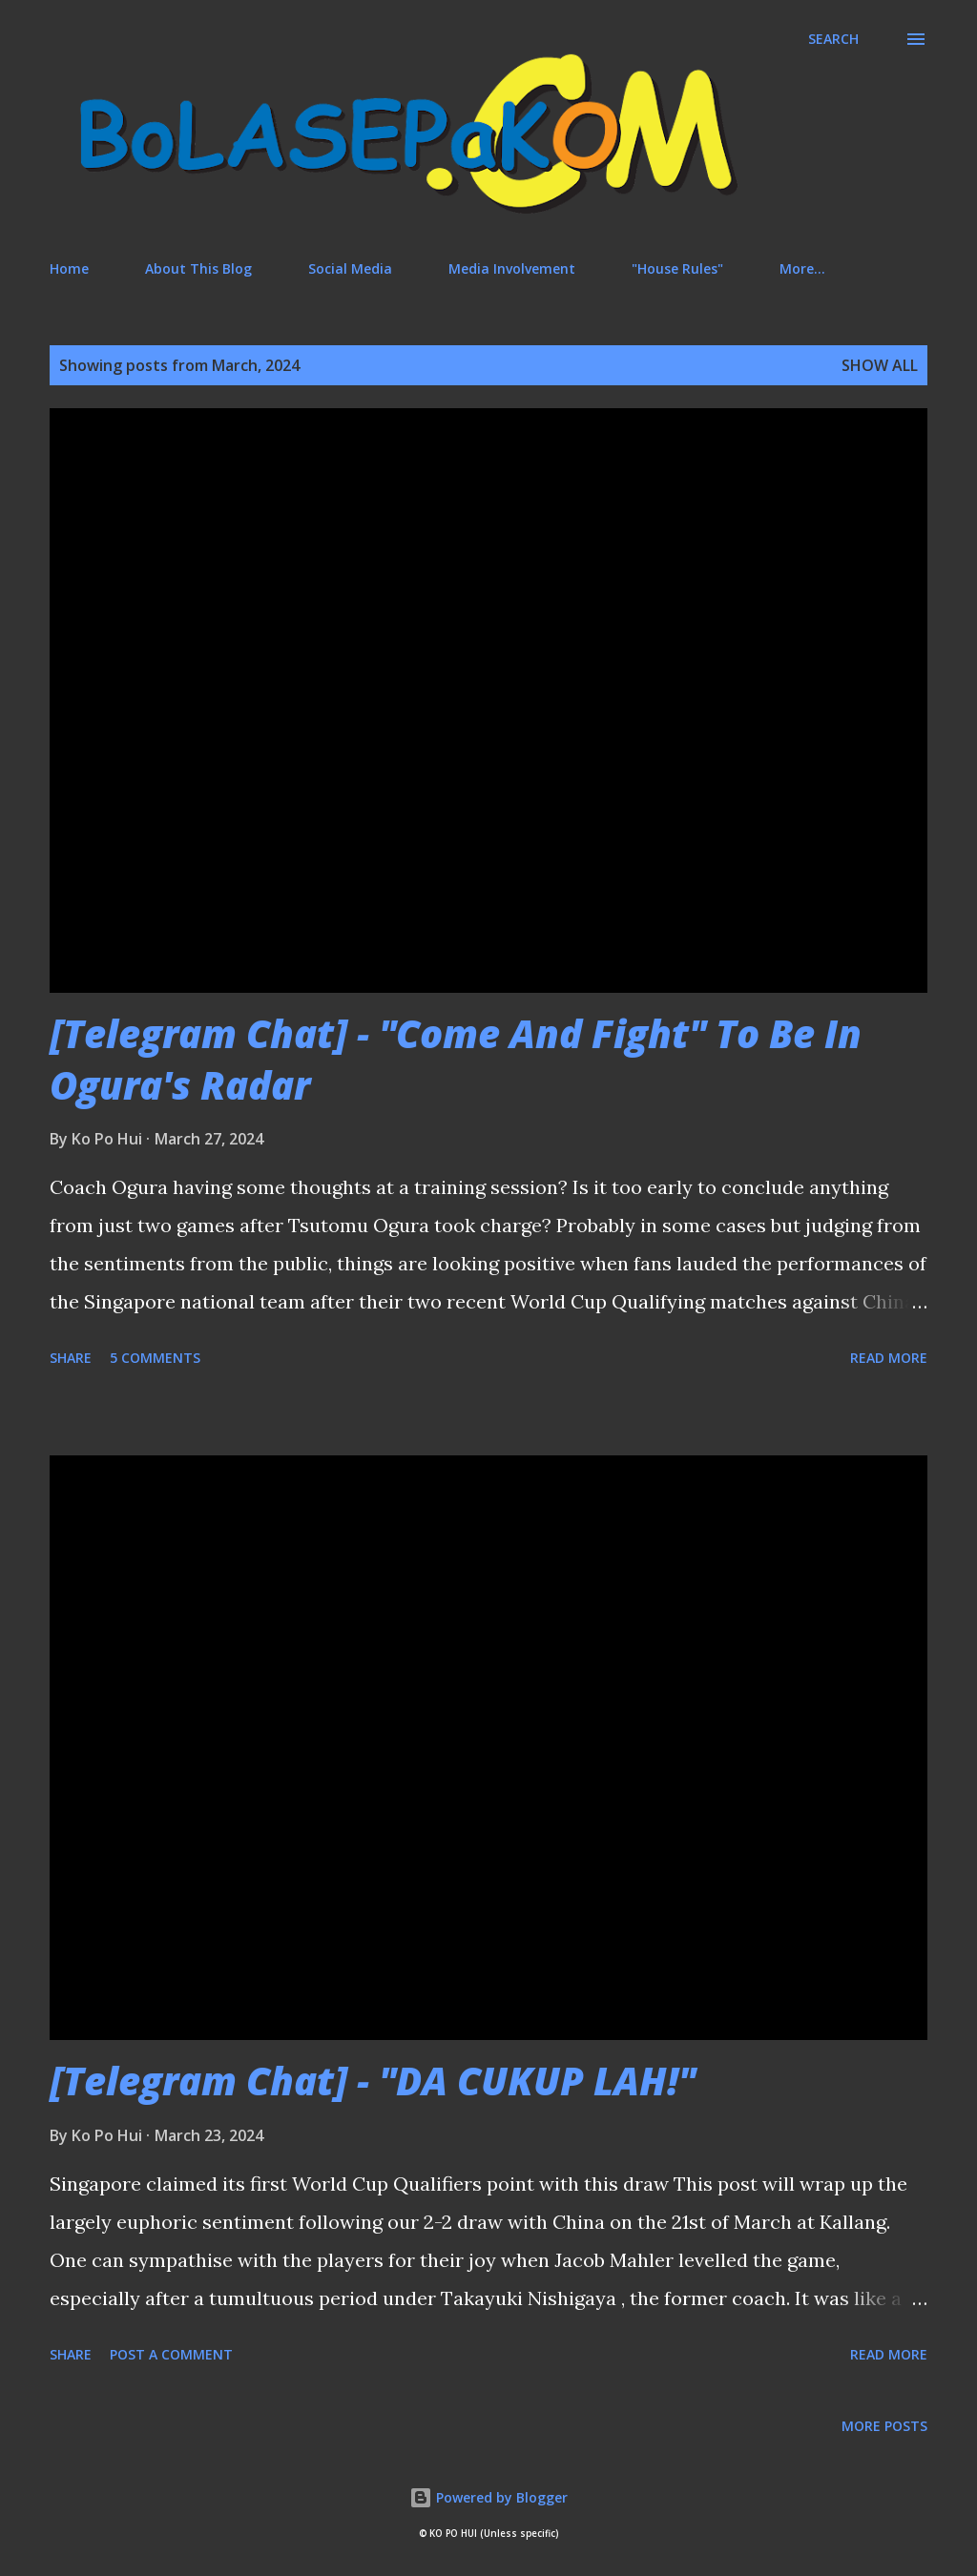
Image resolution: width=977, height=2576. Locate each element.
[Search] (833, 39)
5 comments (155, 1358)
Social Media (350, 268)
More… (802, 268)
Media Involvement (511, 268)
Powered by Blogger (488, 2497)
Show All (880, 365)
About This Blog (198, 268)
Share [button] (71, 1358)
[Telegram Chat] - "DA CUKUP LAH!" (373, 2080)
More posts (884, 2426)
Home (69, 268)
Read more (888, 1358)
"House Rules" (677, 268)
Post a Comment (171, 2354)
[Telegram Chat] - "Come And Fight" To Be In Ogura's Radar (456, 1058)
